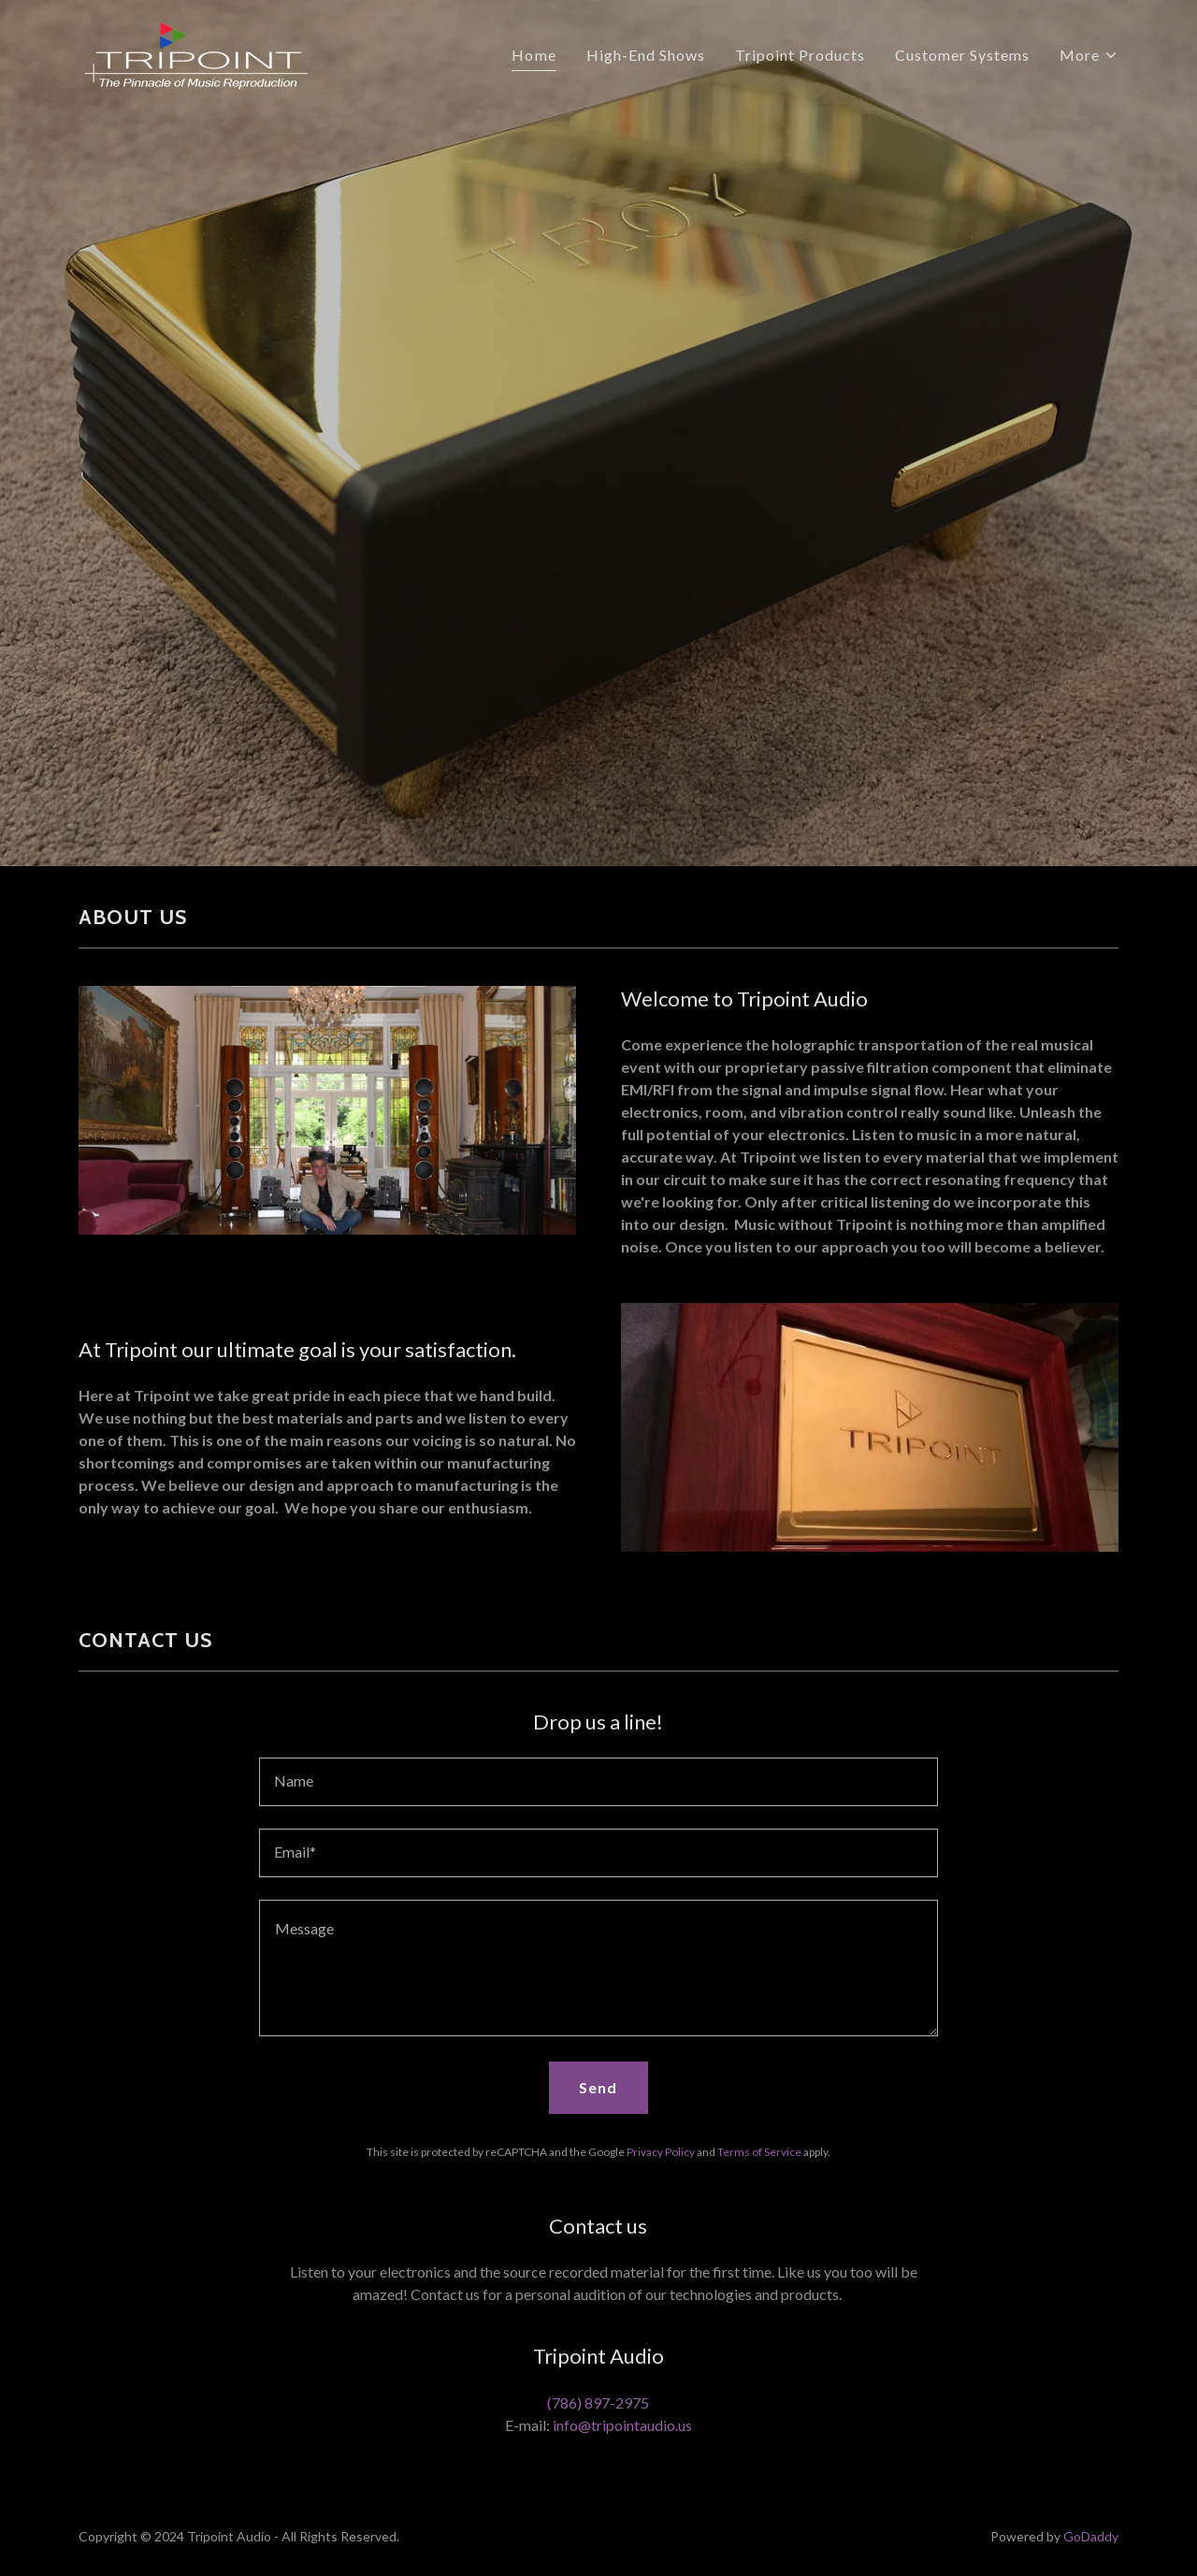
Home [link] (533, 55)
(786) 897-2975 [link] (598, 2402)
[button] (1089, 55)
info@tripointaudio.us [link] (622, 2425)
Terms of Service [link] (759, 2152)
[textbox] (598, 1782)
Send (598, 2087)
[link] (195, 50)
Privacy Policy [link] (661, 2152)
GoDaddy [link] (1090, 2536)
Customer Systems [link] (962, 55)
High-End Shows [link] (645, 55)
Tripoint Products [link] (800, 55)
